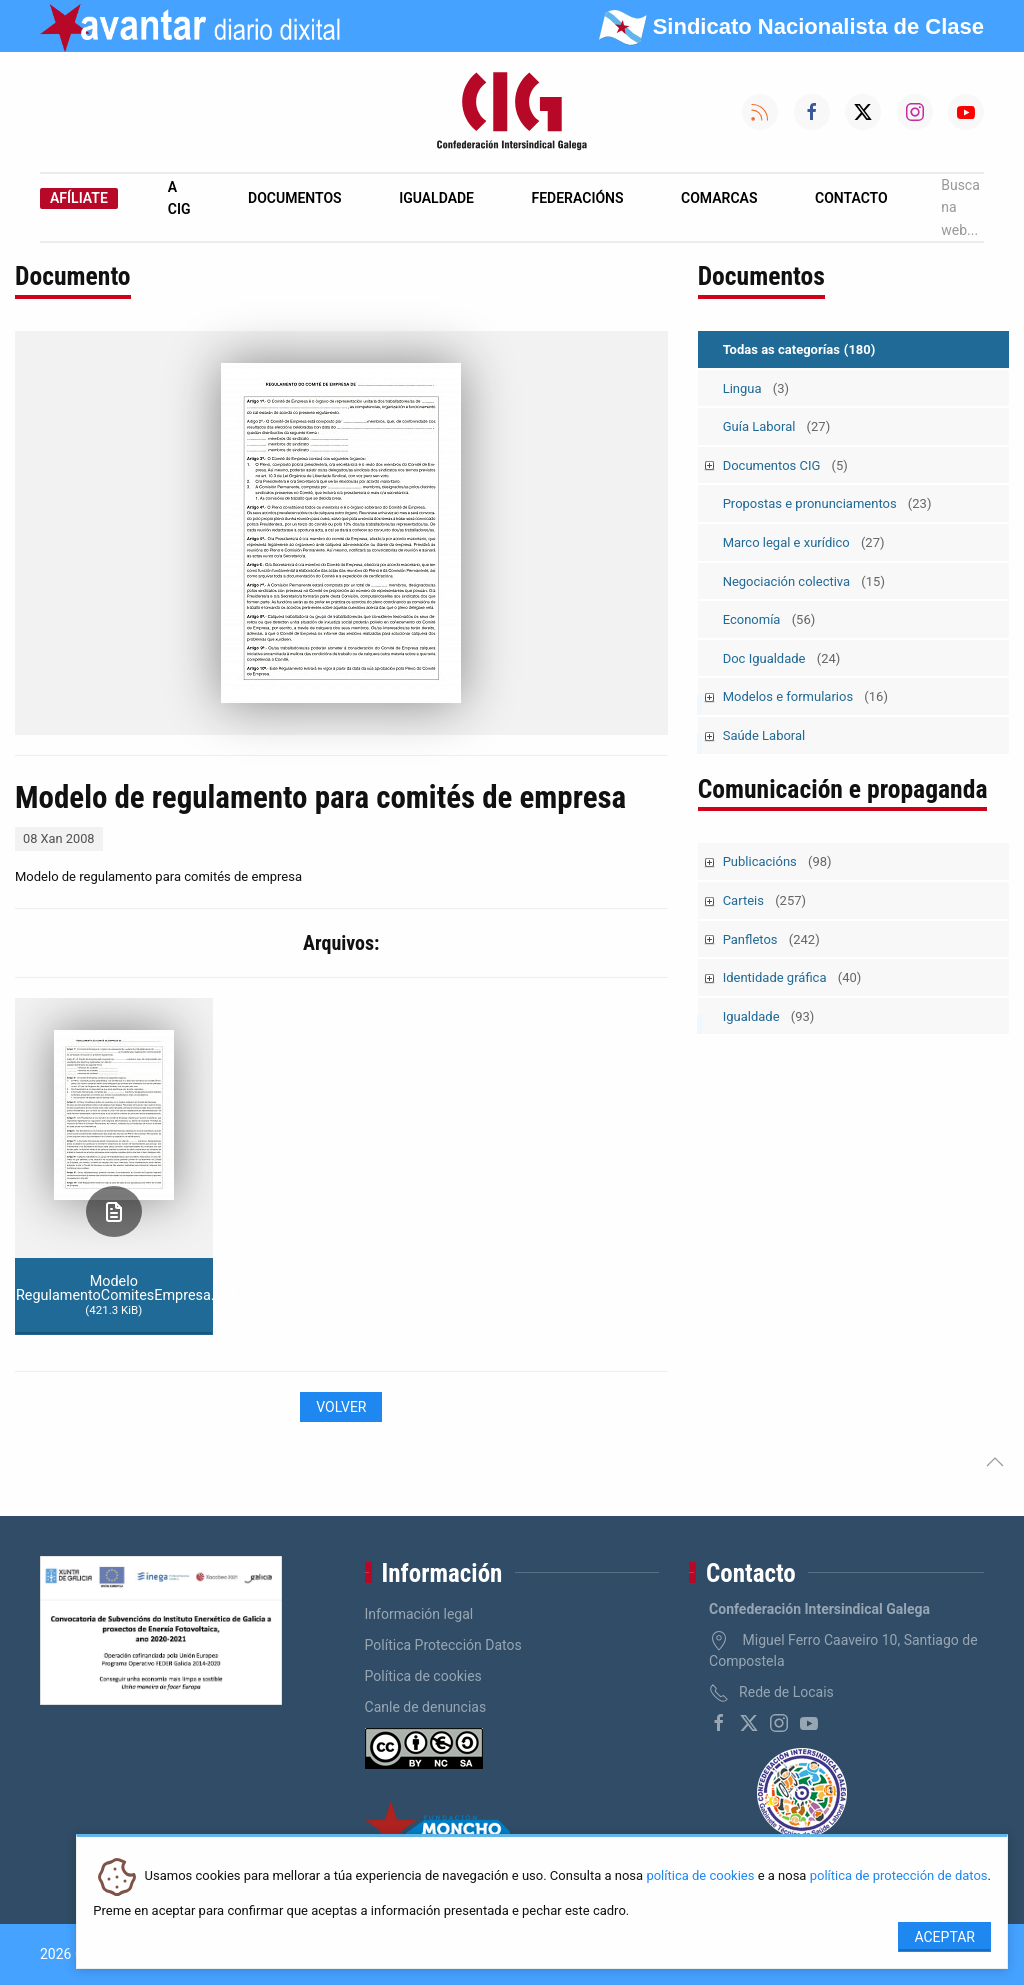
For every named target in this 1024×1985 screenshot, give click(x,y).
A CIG (179, 198)
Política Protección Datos (443, 1645)
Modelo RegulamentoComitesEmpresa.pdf (114, 1295)
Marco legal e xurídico (804, 542)
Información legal (419, 1614)
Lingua (756, 388)
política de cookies (700, 1876)
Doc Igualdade (782, 658)
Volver (341, 1407)
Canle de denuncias (426, 1707)
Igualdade (436, 198)
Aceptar (944, 1937)
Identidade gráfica (792, 977)
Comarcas (719, 198)
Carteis (764, 900)
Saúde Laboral (764, 735)
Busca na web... (960, 207)
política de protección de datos (899, 1876)
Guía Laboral (777, 426)
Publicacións (777, 861)
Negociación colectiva (804, 581)
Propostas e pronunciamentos (827, 503)
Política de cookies (423, 1676)
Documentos (295, 198)
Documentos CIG (785, 465)
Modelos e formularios (805, 696)
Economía (769, 619)
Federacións (578, 198)
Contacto (851, 198)
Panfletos (771, 939)
